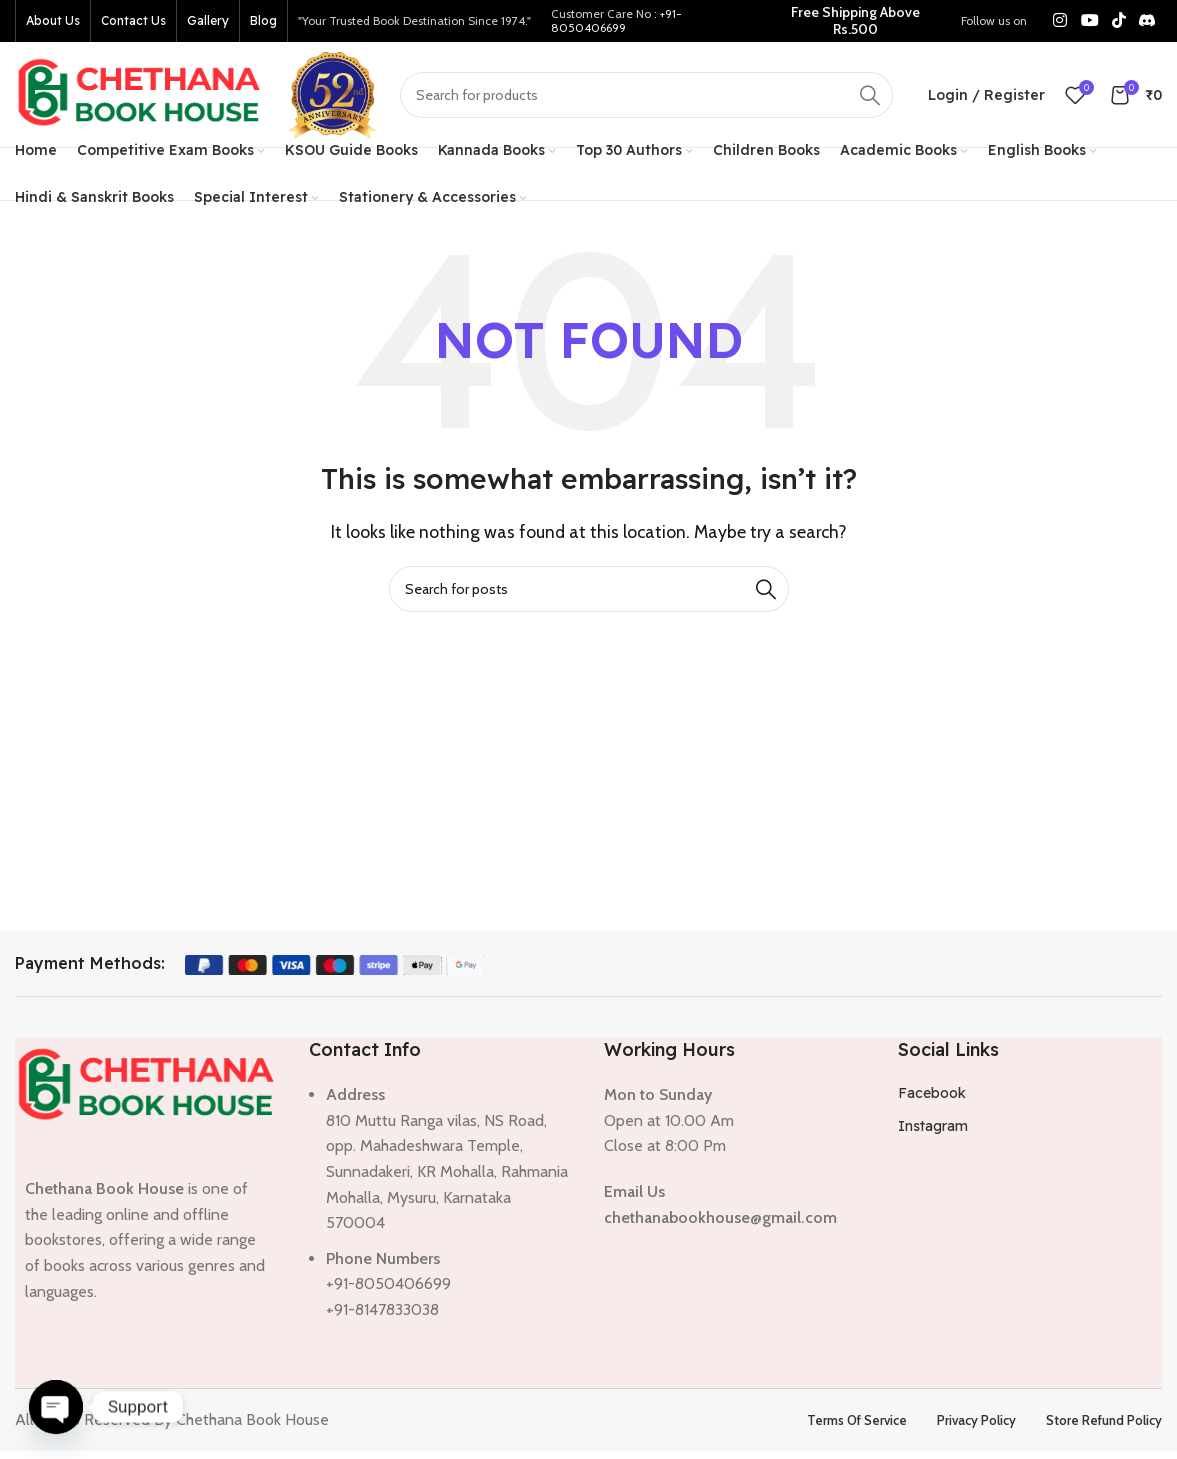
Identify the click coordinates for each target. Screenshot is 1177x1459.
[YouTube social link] (1089, 20)
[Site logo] (140, 92)
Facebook (932, 1093)
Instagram (933, 1126)
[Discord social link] (1147, 20)
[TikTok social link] (1118, 20)
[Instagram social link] (1060, 20)
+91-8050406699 (616, 20)
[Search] (646, 95)
